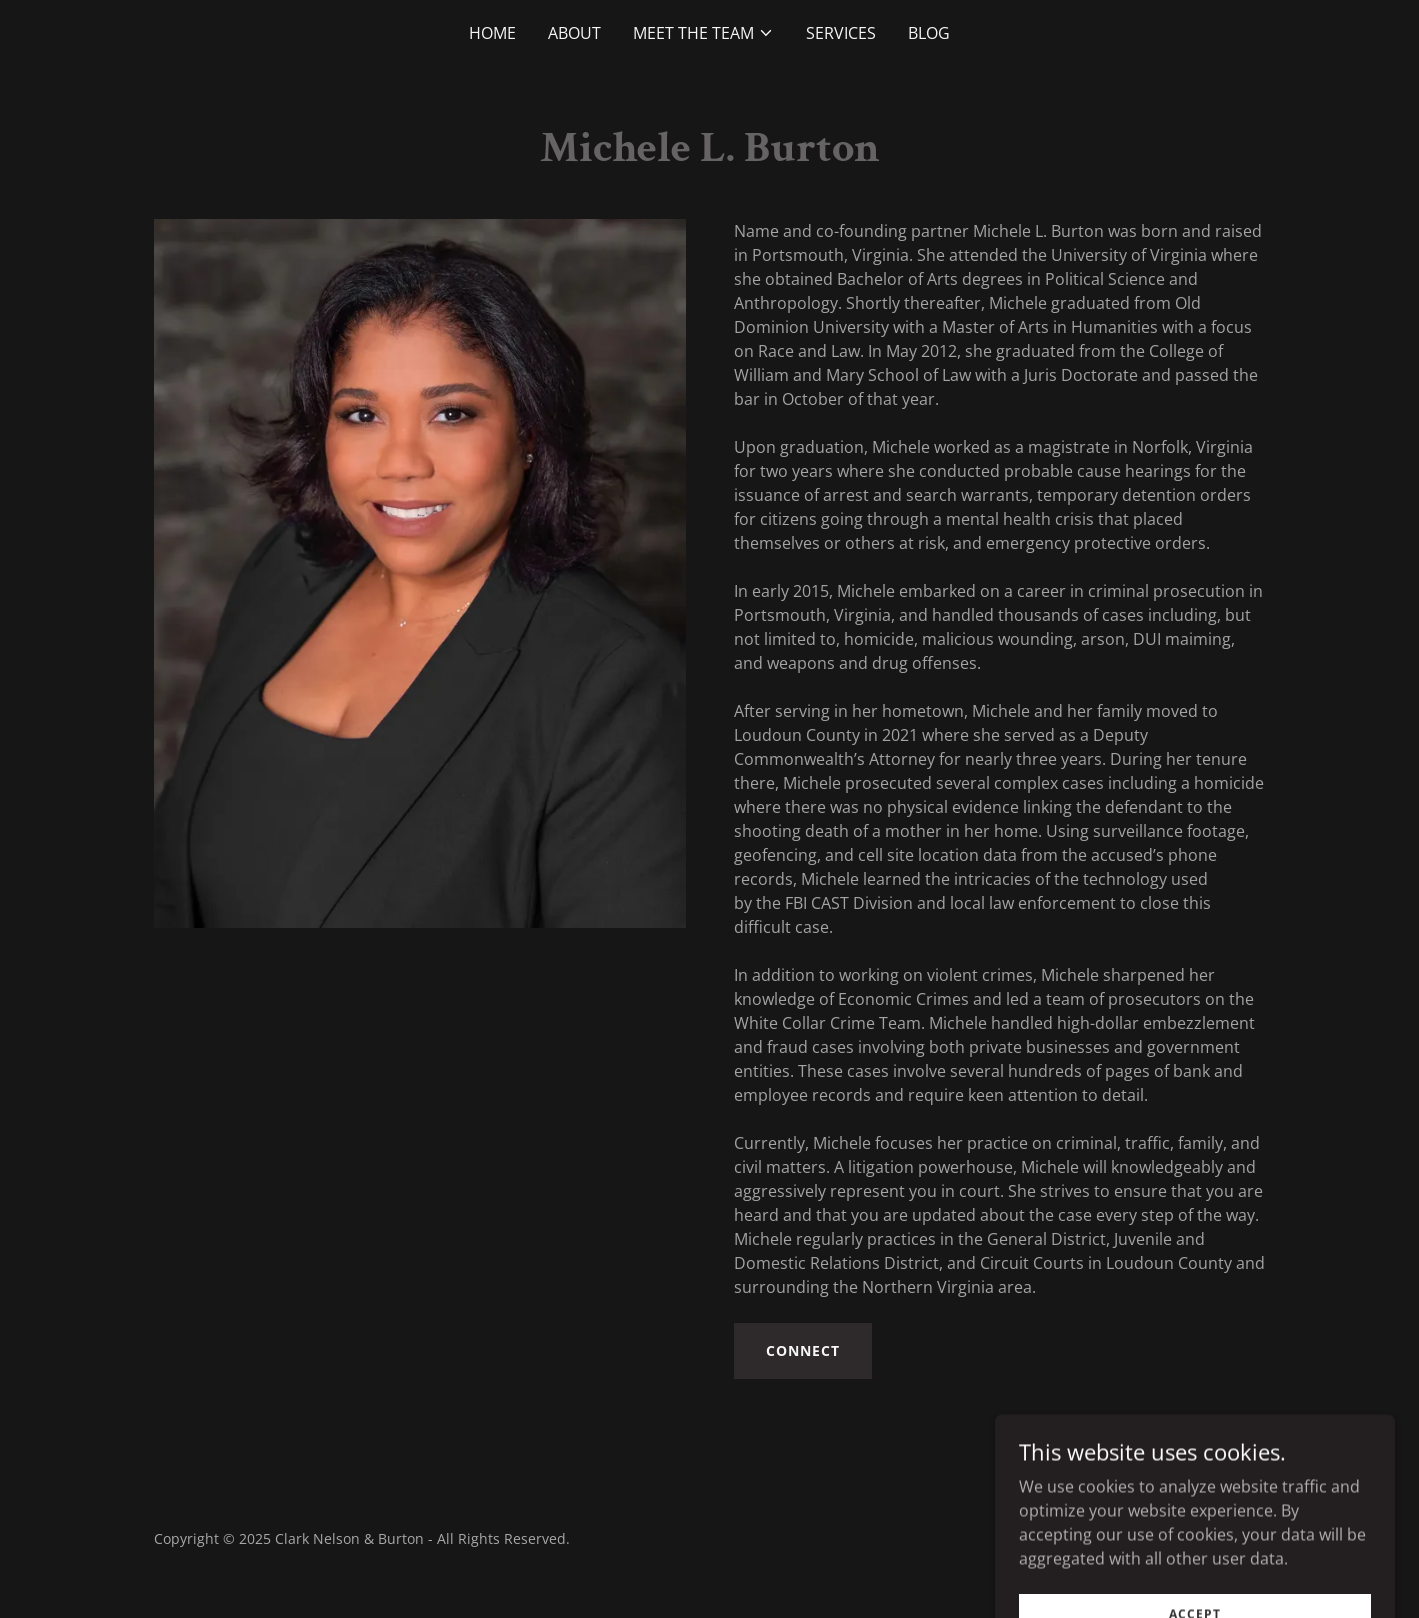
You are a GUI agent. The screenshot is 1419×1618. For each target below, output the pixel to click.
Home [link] (492, 33)
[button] (703, 33)
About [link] (574, 33)
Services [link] (841, 33)
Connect (803, 1350)
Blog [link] (929, 33)
